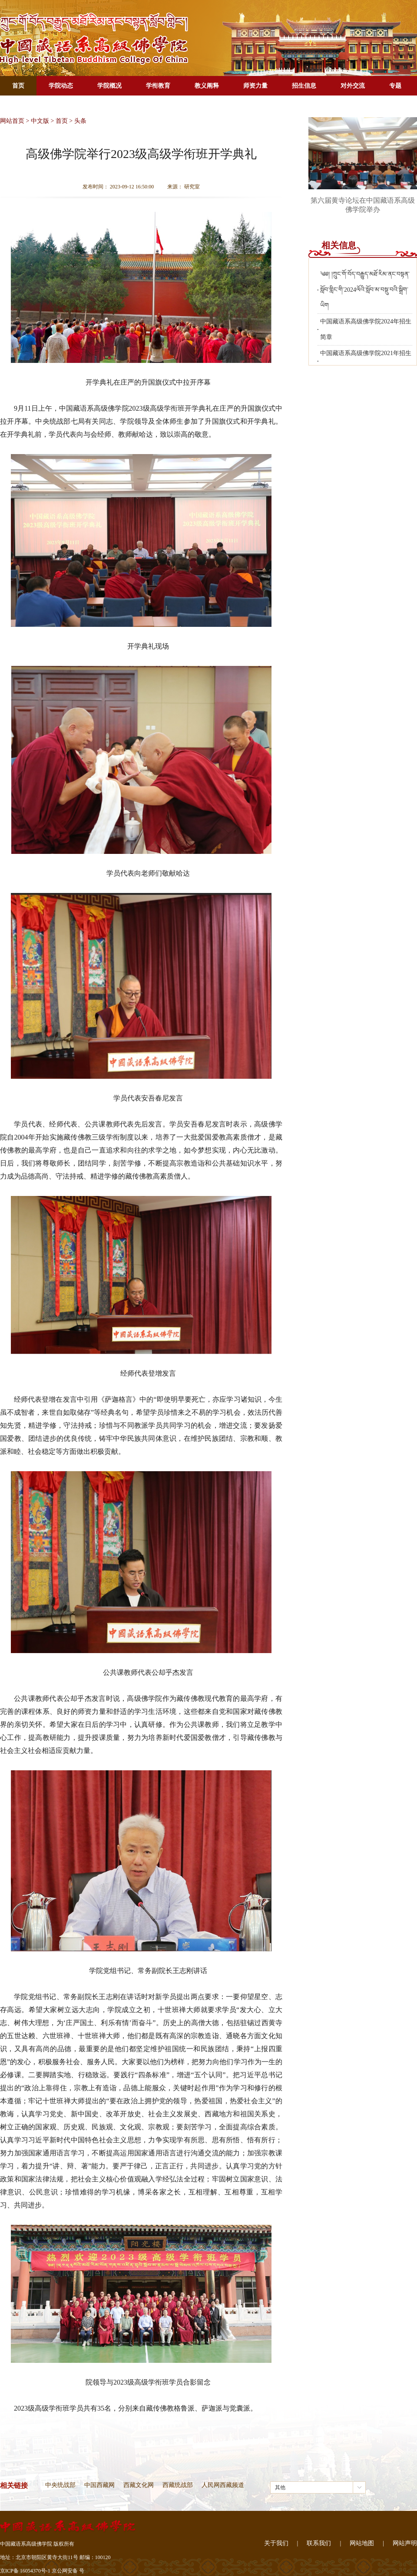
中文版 (40, 121)
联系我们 (319, 2543)
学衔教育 (158, 85)
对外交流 (353, 85)
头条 (80, 121)
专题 (395, 85)
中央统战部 (60, 2485)
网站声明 (405, 2543)
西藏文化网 (138, 2485)
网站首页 (12, 121)
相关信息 (338, 245)
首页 (18, 85)
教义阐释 (207, 85)
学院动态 (61, 85)
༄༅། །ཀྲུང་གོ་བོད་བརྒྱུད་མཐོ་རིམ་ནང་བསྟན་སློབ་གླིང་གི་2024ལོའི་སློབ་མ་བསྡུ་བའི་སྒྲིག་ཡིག (365, 290)
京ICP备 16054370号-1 (25, 2571)
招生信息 (304, 85)
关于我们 (276, 2543)
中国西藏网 (99, 2485)
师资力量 (255, 85)
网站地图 (362, 2543)
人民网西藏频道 (223, 2485)
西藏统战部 (177, 2485)
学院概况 (109, 85)
